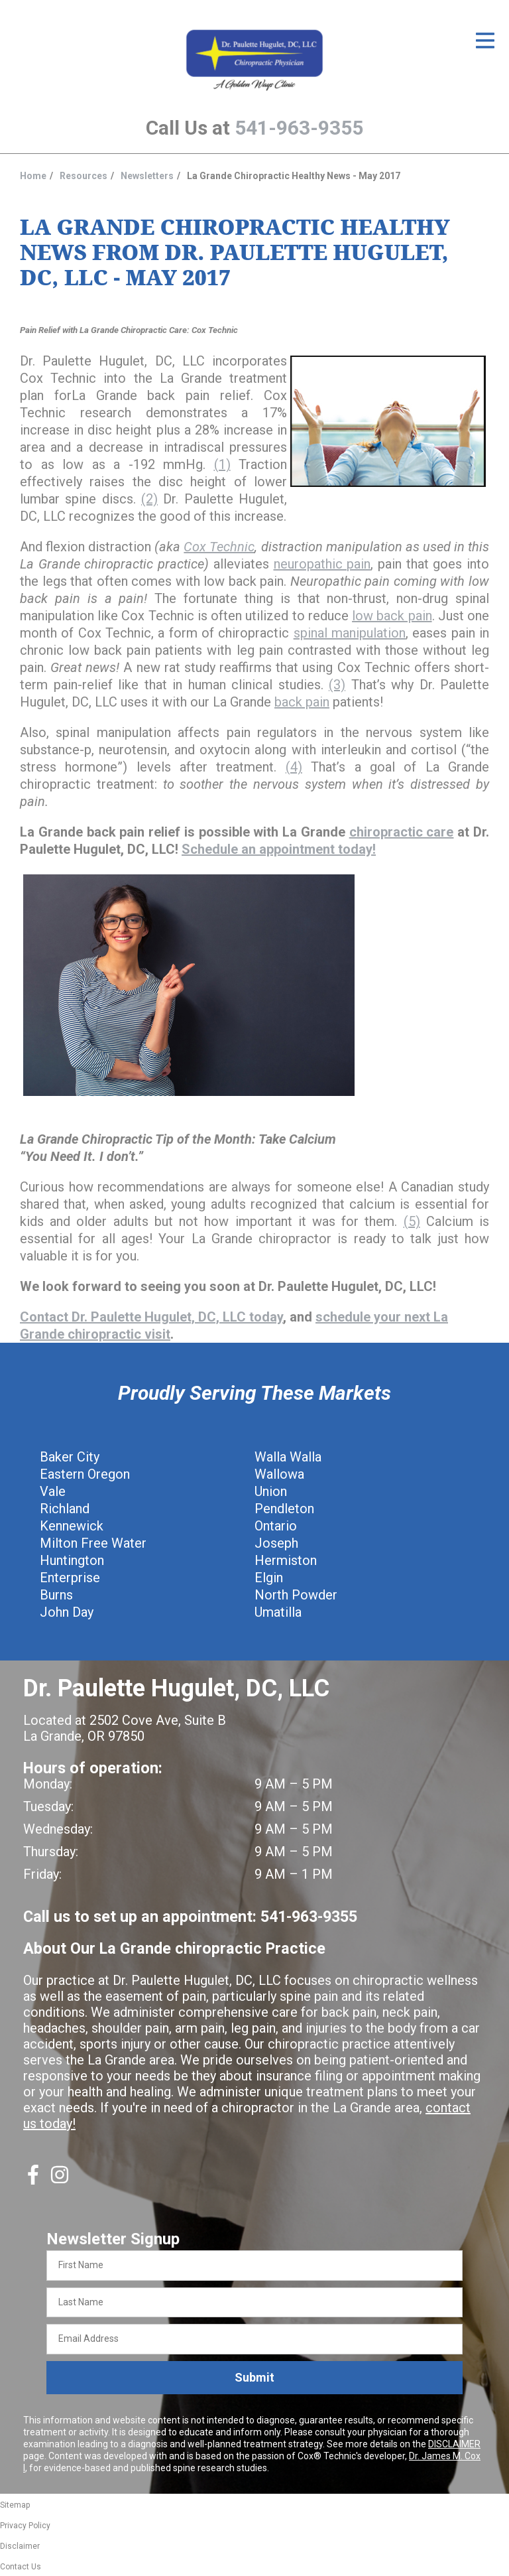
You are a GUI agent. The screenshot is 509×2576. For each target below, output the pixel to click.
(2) (149, 499)
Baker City (69, 1457)
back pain (301, 702)
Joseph (276, 1543)
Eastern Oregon (85, 1474)
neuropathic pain (322, 564)
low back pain (391, 616)
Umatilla (278, 1612)
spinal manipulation (350, 633)
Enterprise (70, 1578)
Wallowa (279, 1474)
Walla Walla (287, 1457)
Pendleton (284, 1509)
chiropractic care (401, 832)
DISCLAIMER (454, 2444)
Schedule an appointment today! (279, 849)
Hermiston (285, 1560)
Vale (53, 1491)
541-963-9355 (299, 127)
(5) (412, 1221)
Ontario (275, 1526)
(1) (222, 464)
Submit (254, 2377)
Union (270, 1491)
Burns (56, 1595)
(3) (337, 685)
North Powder (295, 1595)
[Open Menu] (485, 40)
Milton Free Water (93, 1543)
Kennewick (71, 1526)
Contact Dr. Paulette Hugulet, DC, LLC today (151, 1317)
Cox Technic (219, 547)
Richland (64, 1509)
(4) (294, 767)
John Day (66, 1612)
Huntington (72, 1560)
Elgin (268, 1578)
